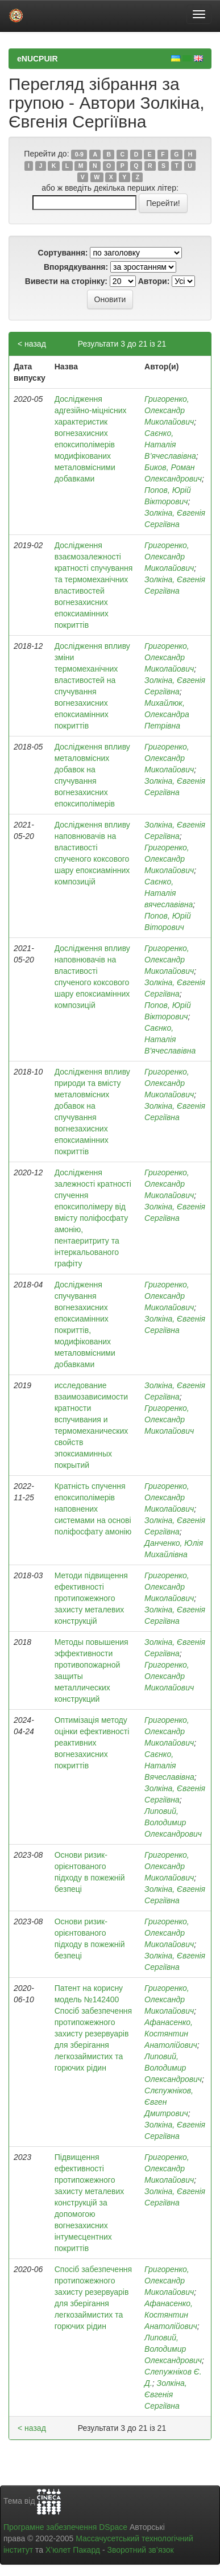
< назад (32, 343)
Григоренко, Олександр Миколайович (169, 410)
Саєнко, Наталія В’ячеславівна (170, 444)
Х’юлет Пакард (72, 2549)
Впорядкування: (76, 266)
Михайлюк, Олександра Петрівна (166, 714)
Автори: (154, 281)
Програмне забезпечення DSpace (65, 2527)
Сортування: (63, 252)
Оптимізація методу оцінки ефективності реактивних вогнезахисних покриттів (92, 1742)
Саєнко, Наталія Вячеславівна (169, 1765)
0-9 (79, 154)
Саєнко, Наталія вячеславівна (168, 893)
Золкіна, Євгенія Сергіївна (165, 2394)
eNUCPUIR (37, 58)
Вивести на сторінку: (66, 281)
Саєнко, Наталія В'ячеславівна (170, 1039)
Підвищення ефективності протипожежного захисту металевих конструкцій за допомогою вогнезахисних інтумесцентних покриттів (89, 2203)
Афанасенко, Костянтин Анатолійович (170, 2034)
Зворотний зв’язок (140, 2549)
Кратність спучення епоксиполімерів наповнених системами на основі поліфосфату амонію (93, 1509)
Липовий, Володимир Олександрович (173, 1822)
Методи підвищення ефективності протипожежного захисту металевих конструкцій (91, 1598)
